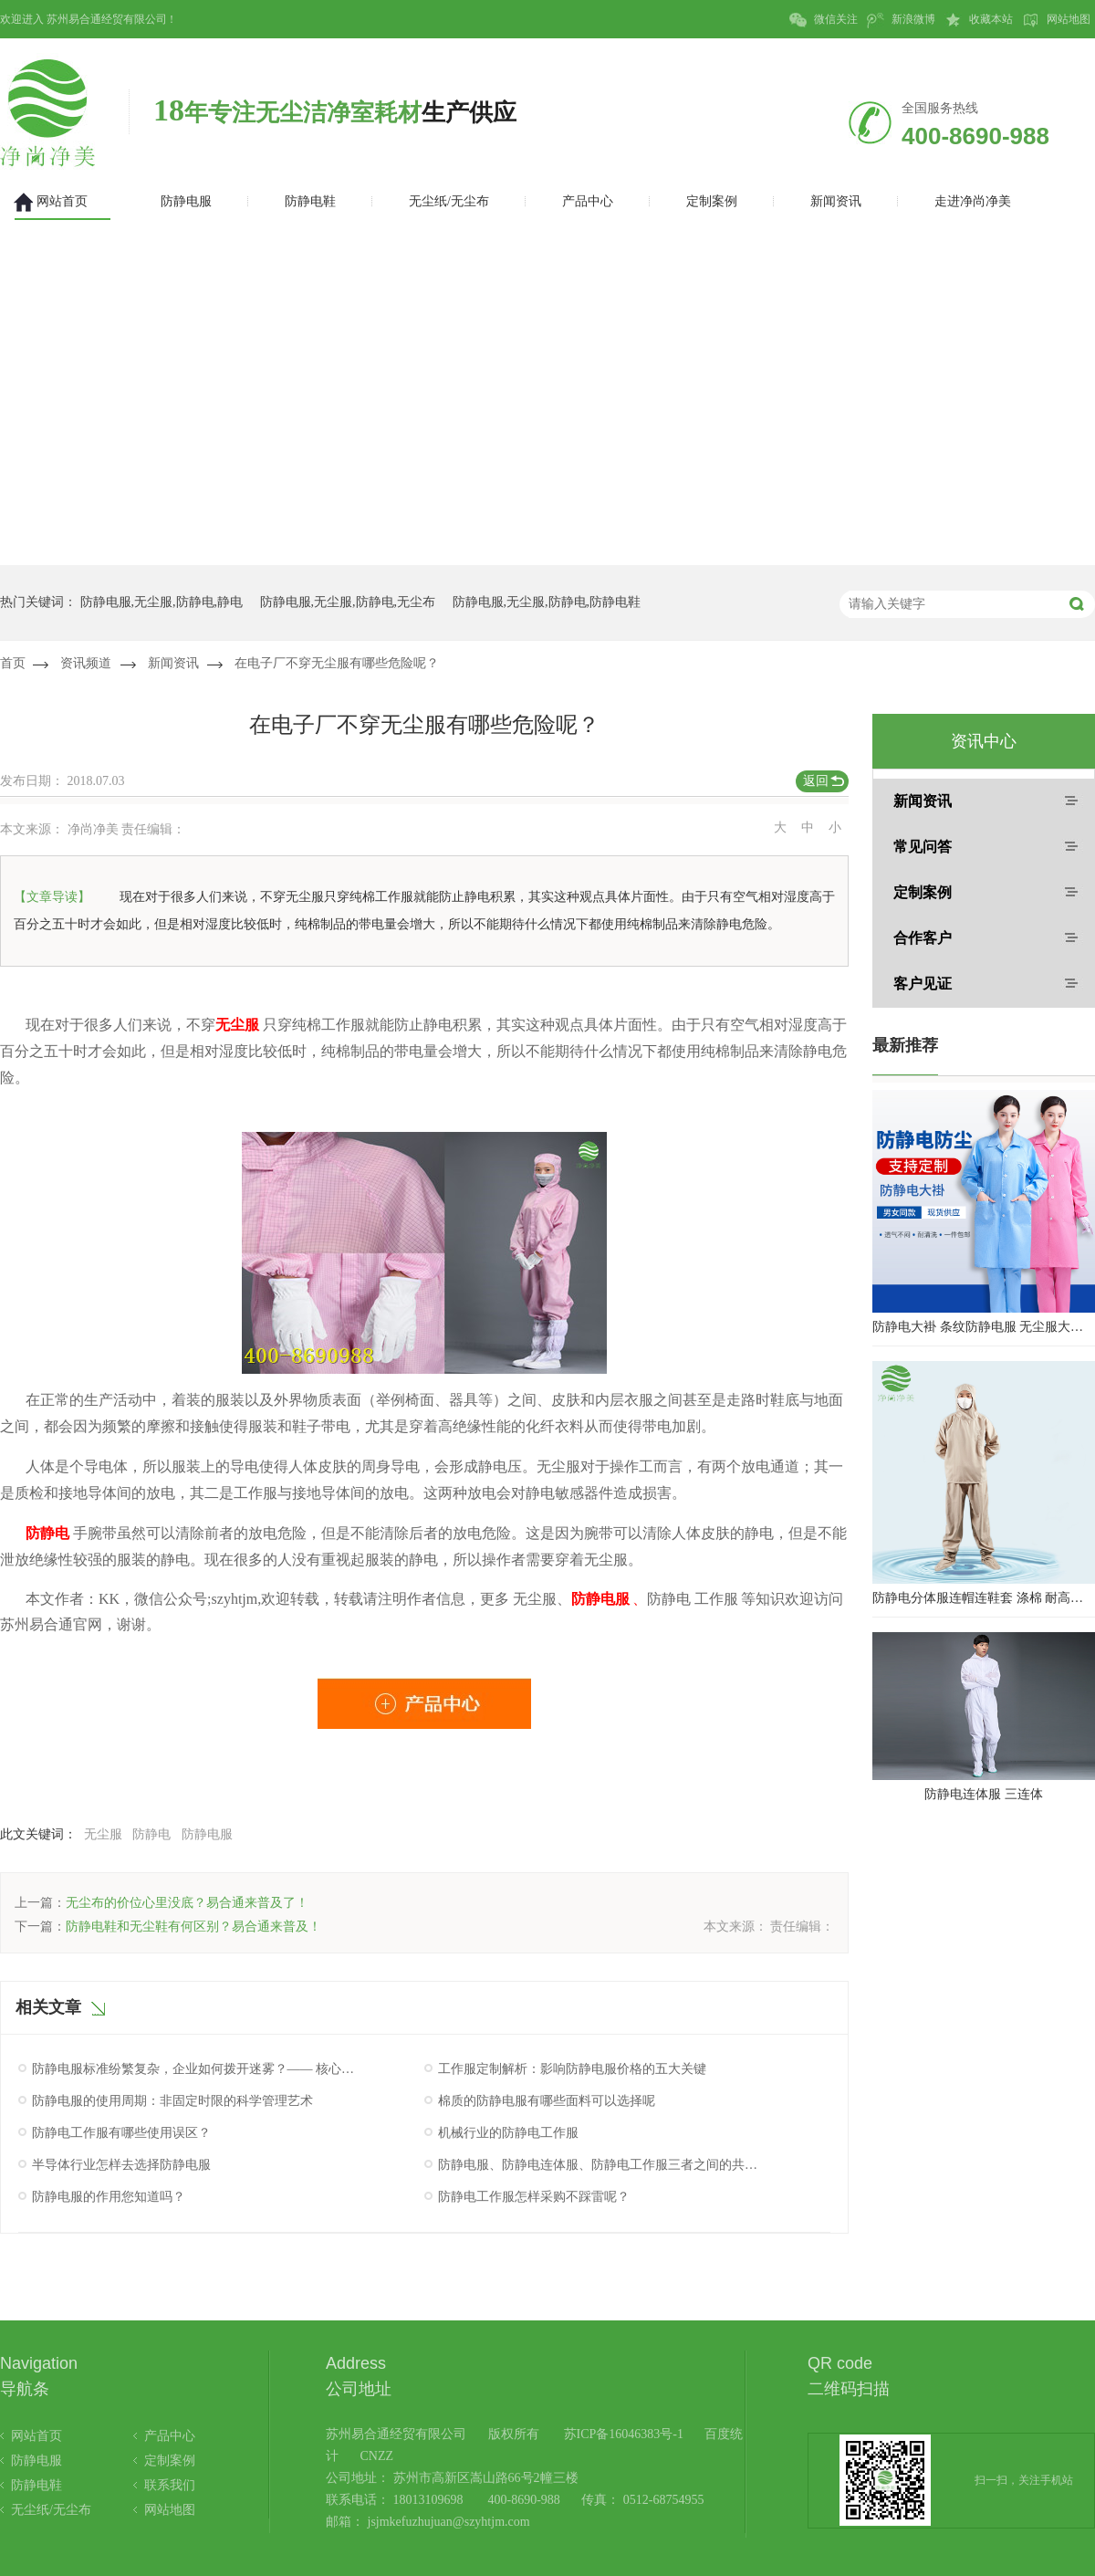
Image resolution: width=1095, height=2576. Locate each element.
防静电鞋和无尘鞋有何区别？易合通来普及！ (193, 1926)
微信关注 (823, 20)
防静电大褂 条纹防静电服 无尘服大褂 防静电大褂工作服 (983, 1327)
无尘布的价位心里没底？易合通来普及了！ (187, 1903)
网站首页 (36, 2436)
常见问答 (922, 846)
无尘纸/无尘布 (51, 2510)
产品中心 (169, 2436)
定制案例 (922, 892)
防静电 (151, 1834)
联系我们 (169, 2485)
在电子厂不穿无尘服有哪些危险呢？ (337, 663)
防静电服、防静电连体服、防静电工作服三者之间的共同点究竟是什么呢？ (600, 2165)
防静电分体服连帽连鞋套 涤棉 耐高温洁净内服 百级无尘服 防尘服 (983, 1598)
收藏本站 (978, 20)
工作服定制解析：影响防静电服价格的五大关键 (572, 2069)
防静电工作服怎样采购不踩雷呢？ (534, 2197)
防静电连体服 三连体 (983, 1794)
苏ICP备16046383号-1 (623, 2434)
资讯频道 (85, 663)
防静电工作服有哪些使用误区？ (121, 2133)
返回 (816, 781)
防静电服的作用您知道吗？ (108, 2197)
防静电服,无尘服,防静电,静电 (162, 602)
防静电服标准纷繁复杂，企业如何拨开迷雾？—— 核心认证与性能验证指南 (194, 2069)
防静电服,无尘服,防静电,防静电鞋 (547, 602)
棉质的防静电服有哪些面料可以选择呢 (546, 2101)
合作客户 (922, 938)
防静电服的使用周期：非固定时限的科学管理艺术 (172, 2101)
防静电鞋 (36, 2485)
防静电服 (207, 1834)
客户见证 (922, 983)
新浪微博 (901, 20)
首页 (13, 663)
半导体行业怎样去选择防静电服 (121, 2165)
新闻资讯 (173, 663)
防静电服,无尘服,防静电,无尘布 (348, 602)
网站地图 (1056, 20)
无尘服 (103, 1834)
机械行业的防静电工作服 (508, 2133)
